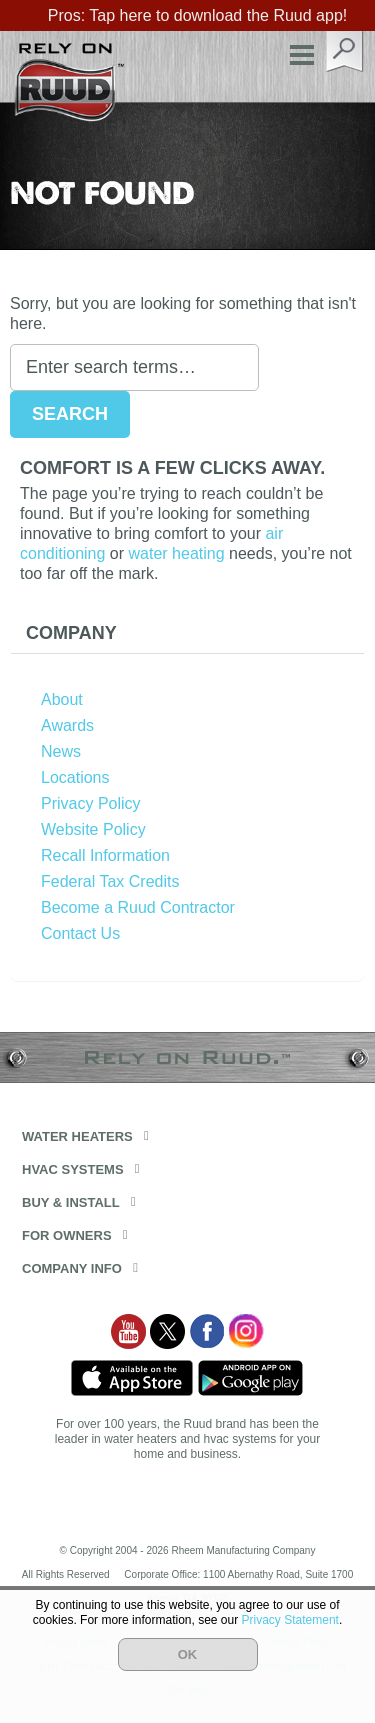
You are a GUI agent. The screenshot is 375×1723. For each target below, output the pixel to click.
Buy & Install (71, 1202)
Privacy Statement (290, 1620)
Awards (67, 725)
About (62, 699)
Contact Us (80, 933)
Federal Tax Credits (110, 881)
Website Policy (93, 829)
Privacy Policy (91, 803)
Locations (75, 777)
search (345, 51)
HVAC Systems (73, 1169)
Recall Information (105, 855)
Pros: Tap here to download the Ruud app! (197, 15)
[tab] (187, 633)
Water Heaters (77, 1136)
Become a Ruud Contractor (138, 907)
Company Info (72, 1268)
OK (188, 1654)
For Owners (67, 1235)
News (61, 751)
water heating (177, 553)
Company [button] (71, 633)
